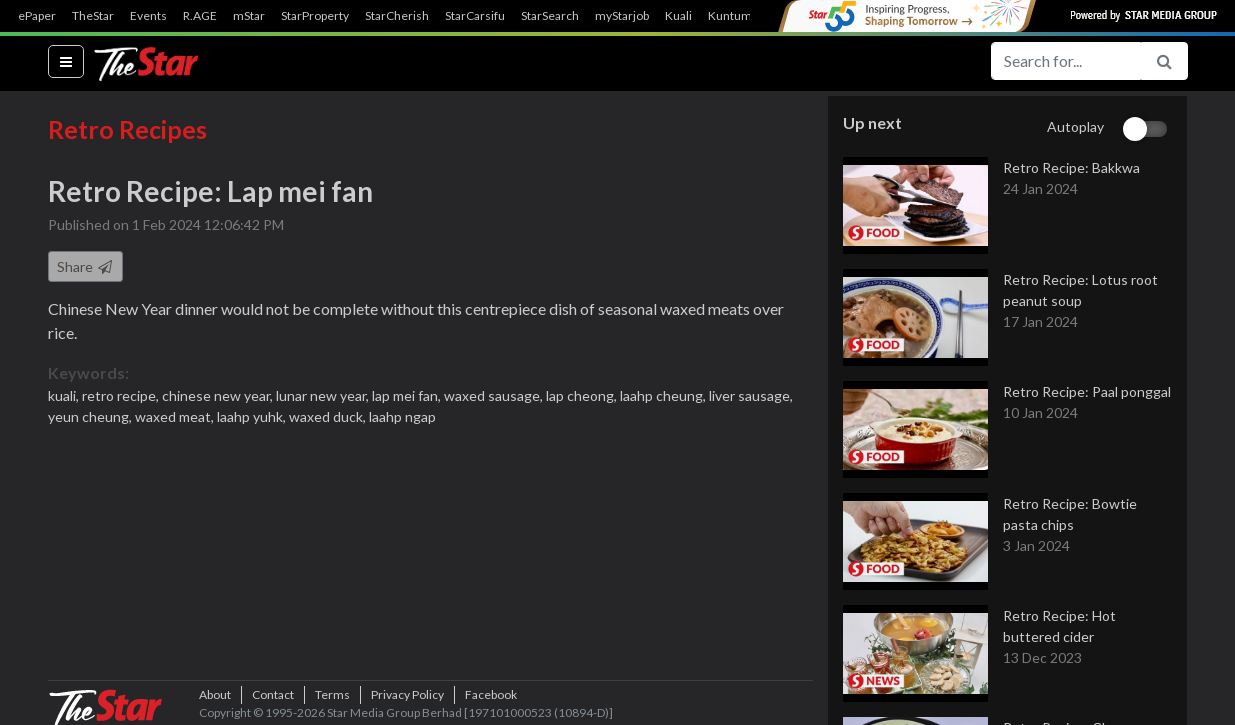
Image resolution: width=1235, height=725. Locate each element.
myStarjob (622, 16)
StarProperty (315, 16)
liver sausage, (751, 395)
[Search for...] (1066, 61)
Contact (273, 694)
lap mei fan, (408, 395)
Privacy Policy (407, 694)
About (215, 694)
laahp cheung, (664, 395)
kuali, (65, 395)
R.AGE (200, 16)
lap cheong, (583, 395)
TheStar (93, 16)
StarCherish (397, 16)
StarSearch (550, 16)
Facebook (491, 694)
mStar (249, 16)
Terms (332, 694)
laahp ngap (402, 416)
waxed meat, (176, 416)
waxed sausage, (495, 395)
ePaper (37, 16)
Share (85, 266)
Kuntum (730, 16)
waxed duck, (329, 416)
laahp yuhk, (253, 416)
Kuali (678, 16)
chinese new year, (219, 395)
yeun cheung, (91, 416)
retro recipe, (122, 395)
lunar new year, (324, 395)
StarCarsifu (475, 16)
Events (148, 16)
